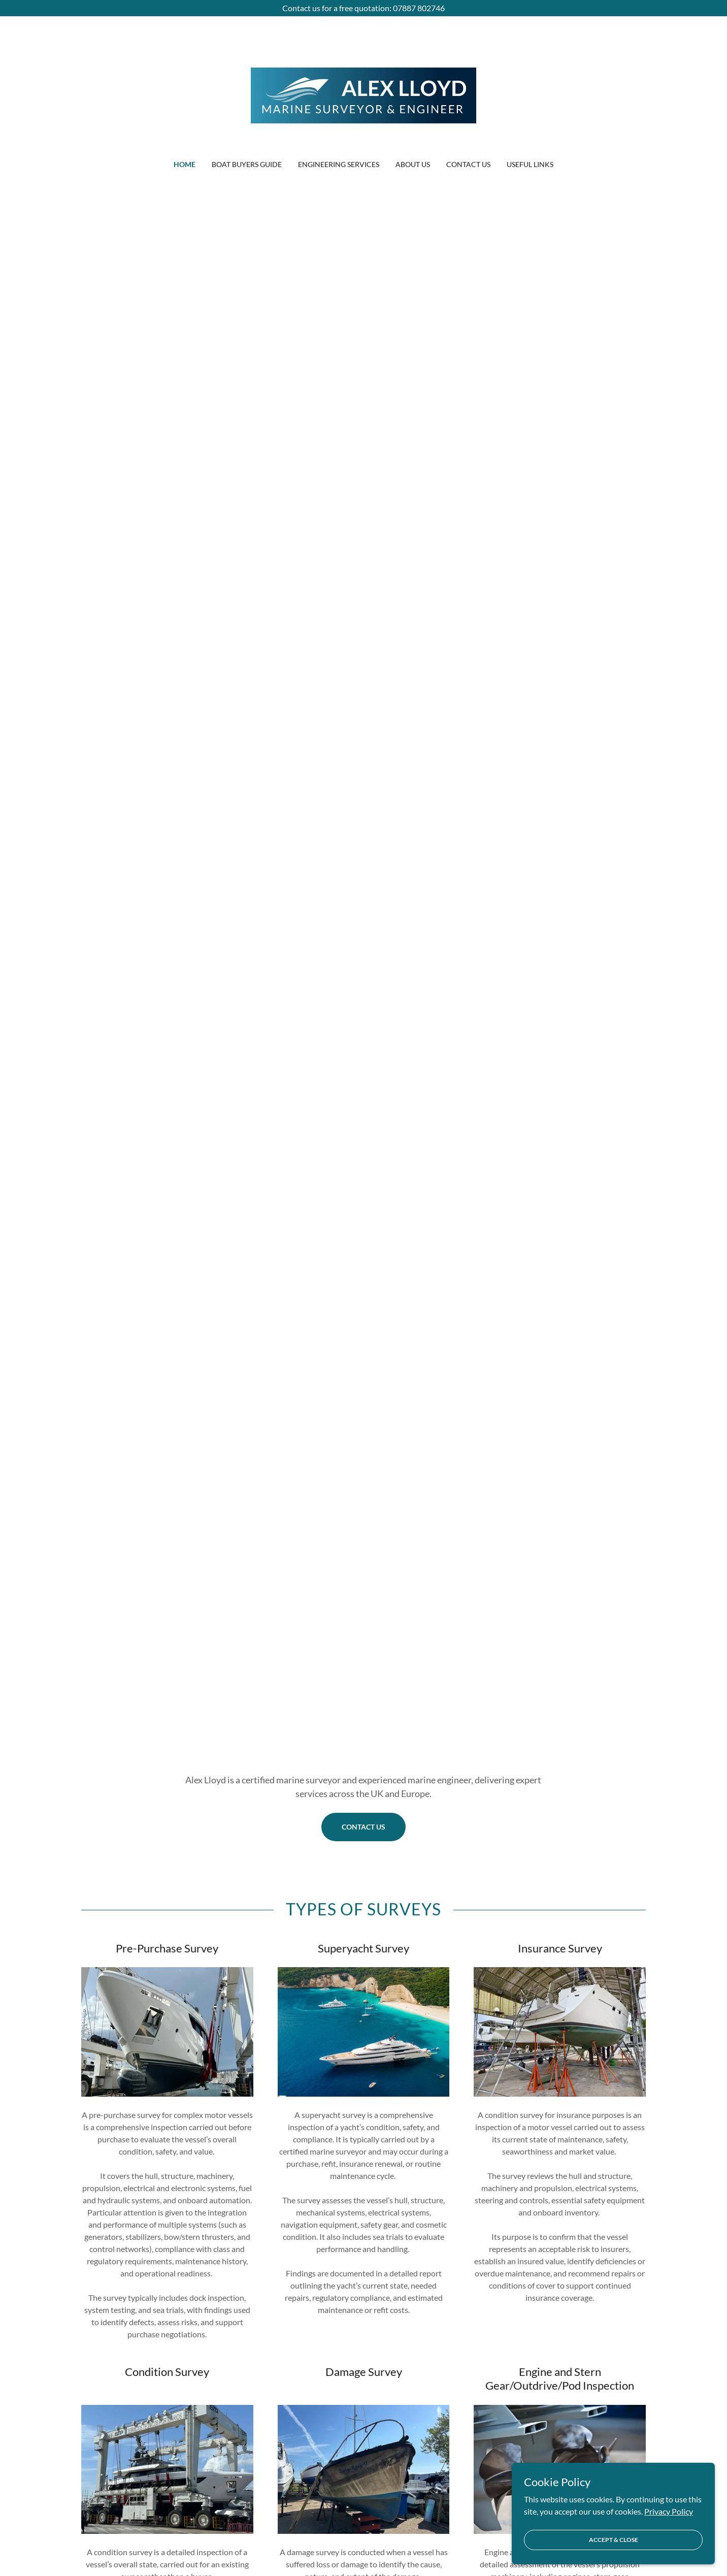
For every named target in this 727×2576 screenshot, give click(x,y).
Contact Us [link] (468, 164)
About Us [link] (412, 164)
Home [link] (184, 164)
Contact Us (363, 1826)
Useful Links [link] (530, 164)
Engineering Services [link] (338, 164)
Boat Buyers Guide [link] (247, 164)
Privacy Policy (668, 2525)
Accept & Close (613, 2553)
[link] (364, 94)
